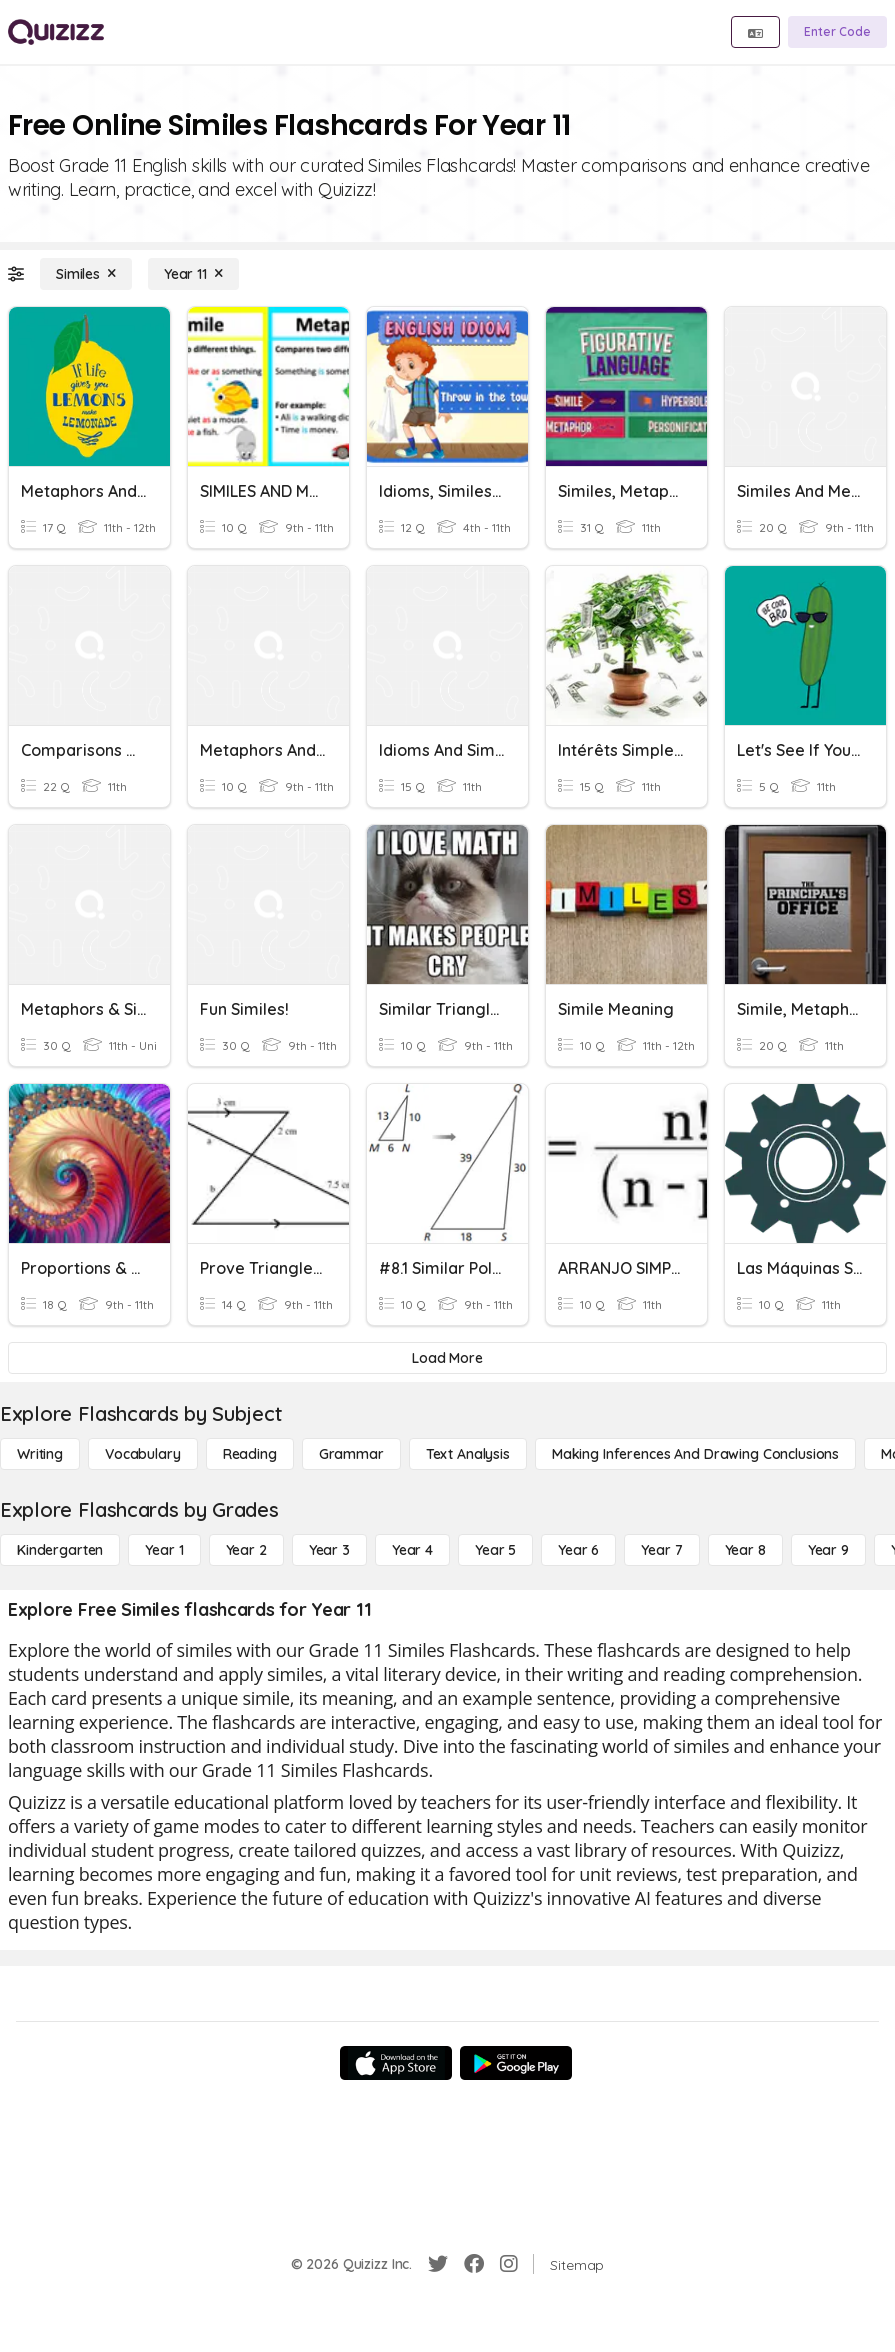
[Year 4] (412, 1550)
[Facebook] (474, 2264)
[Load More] (447, 1358)
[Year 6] (578, 1550)
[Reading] (250, 1454)
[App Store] (396, 2063)
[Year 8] (745, 1550)
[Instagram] (509, 2264)
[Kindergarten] (60, 1550)
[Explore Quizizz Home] (56, 32)
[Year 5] (495, 1550)
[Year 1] (164, 1550)
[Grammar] (351, 1454)
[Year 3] (329, 1550)
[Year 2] (246, 1550)
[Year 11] (193, 274)
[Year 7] (661, 1550)
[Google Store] (516, 2063)
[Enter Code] (837, 32)
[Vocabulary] (143, 1454)
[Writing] (40, 1454)
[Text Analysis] (468, 1454)
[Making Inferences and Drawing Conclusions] (695, 1454)
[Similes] (86, 274)
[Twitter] (438, 2264)
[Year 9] (828, 1550)
